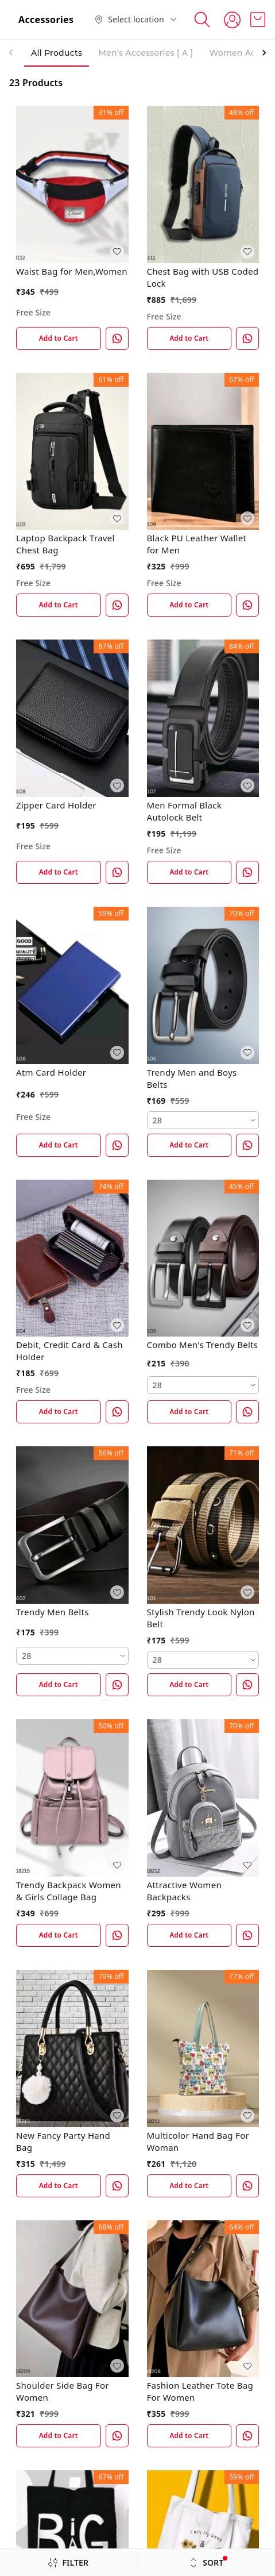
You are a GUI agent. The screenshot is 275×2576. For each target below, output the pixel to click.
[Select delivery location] (136, 19)
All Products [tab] (56, 53)
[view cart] (258, 19)
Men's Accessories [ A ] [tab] (145, 53)
